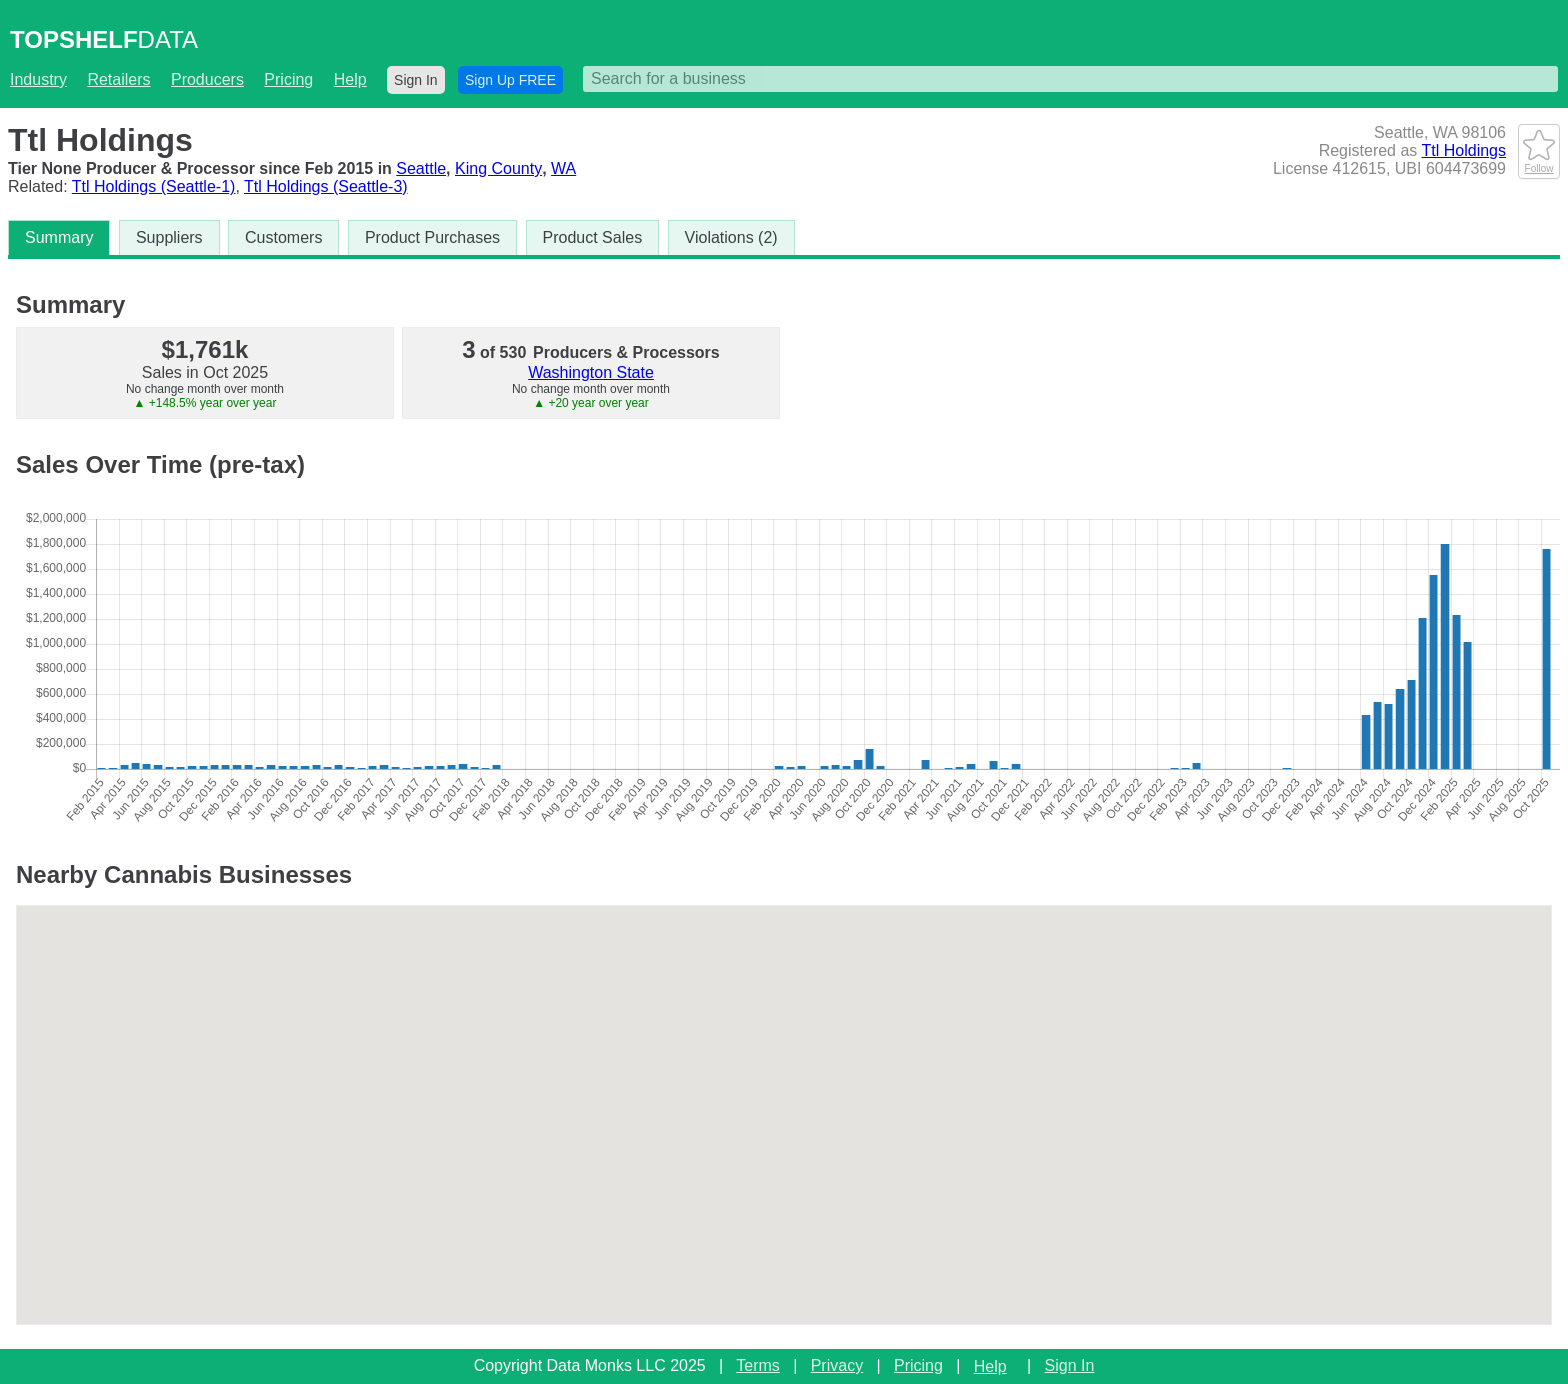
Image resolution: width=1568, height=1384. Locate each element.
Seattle (421, 168)
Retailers (118, 79)
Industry (38, 79)
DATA (104, 39)
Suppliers (169, 237)
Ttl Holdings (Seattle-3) (326, 186)
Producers (207, 79)
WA (563, 168)
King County (498, 168)
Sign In (416, 80)
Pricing (288, 79)
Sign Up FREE (510, 80)
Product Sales (593, 237)
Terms (758, 1365)
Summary (59, 237)
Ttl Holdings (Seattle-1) (154, 186)
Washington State (591, 372)
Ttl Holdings (1464, 150)
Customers (283, 237)
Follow (1539, 163)
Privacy (837, 1365)
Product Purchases (432, 237)
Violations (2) (731, 237)
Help (350, 79)
